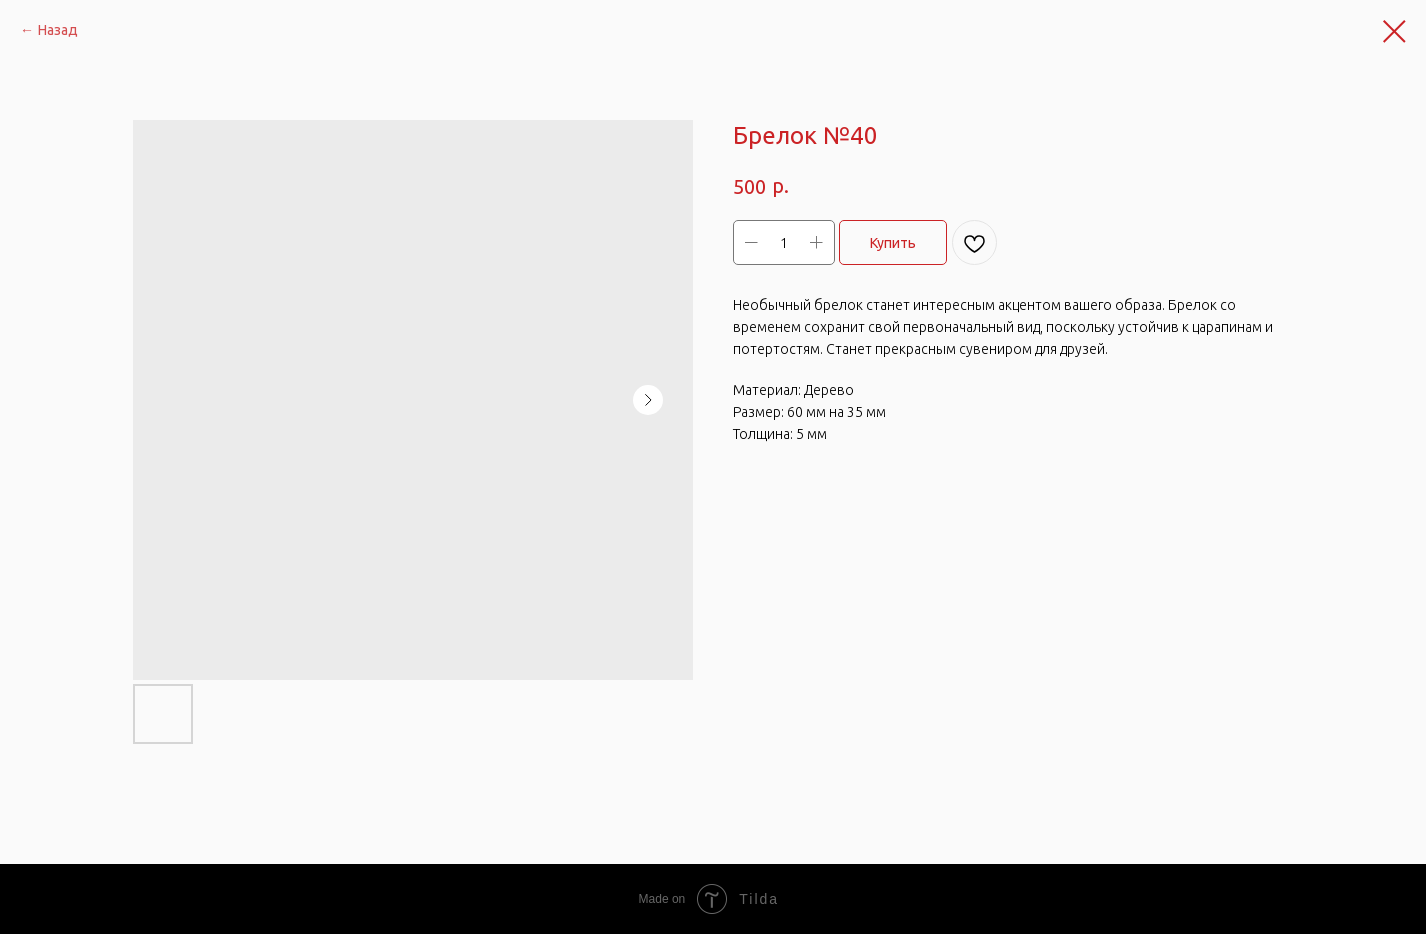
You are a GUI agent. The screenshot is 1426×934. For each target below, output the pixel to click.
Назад (58, 30)
